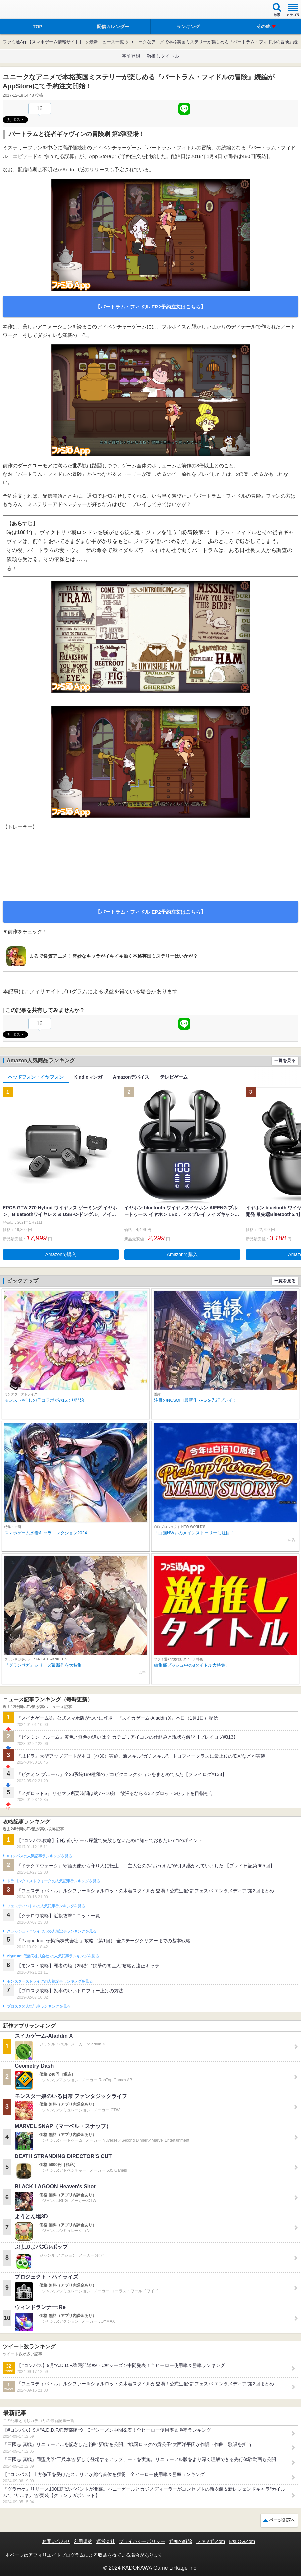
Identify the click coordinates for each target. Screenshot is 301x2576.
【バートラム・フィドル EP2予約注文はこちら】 (150, 306)
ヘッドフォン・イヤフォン (36, 1077)
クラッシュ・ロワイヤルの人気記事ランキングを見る (51, 1931)
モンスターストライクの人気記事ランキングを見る (50, 1981)
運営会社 (105, 2541)
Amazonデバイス (131, 1077)
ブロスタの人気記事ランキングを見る (38, 2006)
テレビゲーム (174, 1077)
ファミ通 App (25, 10)
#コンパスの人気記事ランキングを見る (39, 1856)
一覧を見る (285, 1060)
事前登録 (131, 56)
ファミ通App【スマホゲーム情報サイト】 (43, 41)
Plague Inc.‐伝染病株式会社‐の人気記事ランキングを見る (53, 1956)
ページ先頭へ (282, 2520)
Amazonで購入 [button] (60, 1254)
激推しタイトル (163, 56)
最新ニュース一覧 (106, 41)
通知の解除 (180, 2541)
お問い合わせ (56, 2541)
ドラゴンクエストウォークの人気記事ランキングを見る (53, 1881)
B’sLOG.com (242, 2541)
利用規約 (83, 2541)
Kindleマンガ (88, 1077)
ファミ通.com (210, 2541)
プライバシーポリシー (142, 2541)
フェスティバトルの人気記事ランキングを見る (46, 1906)
